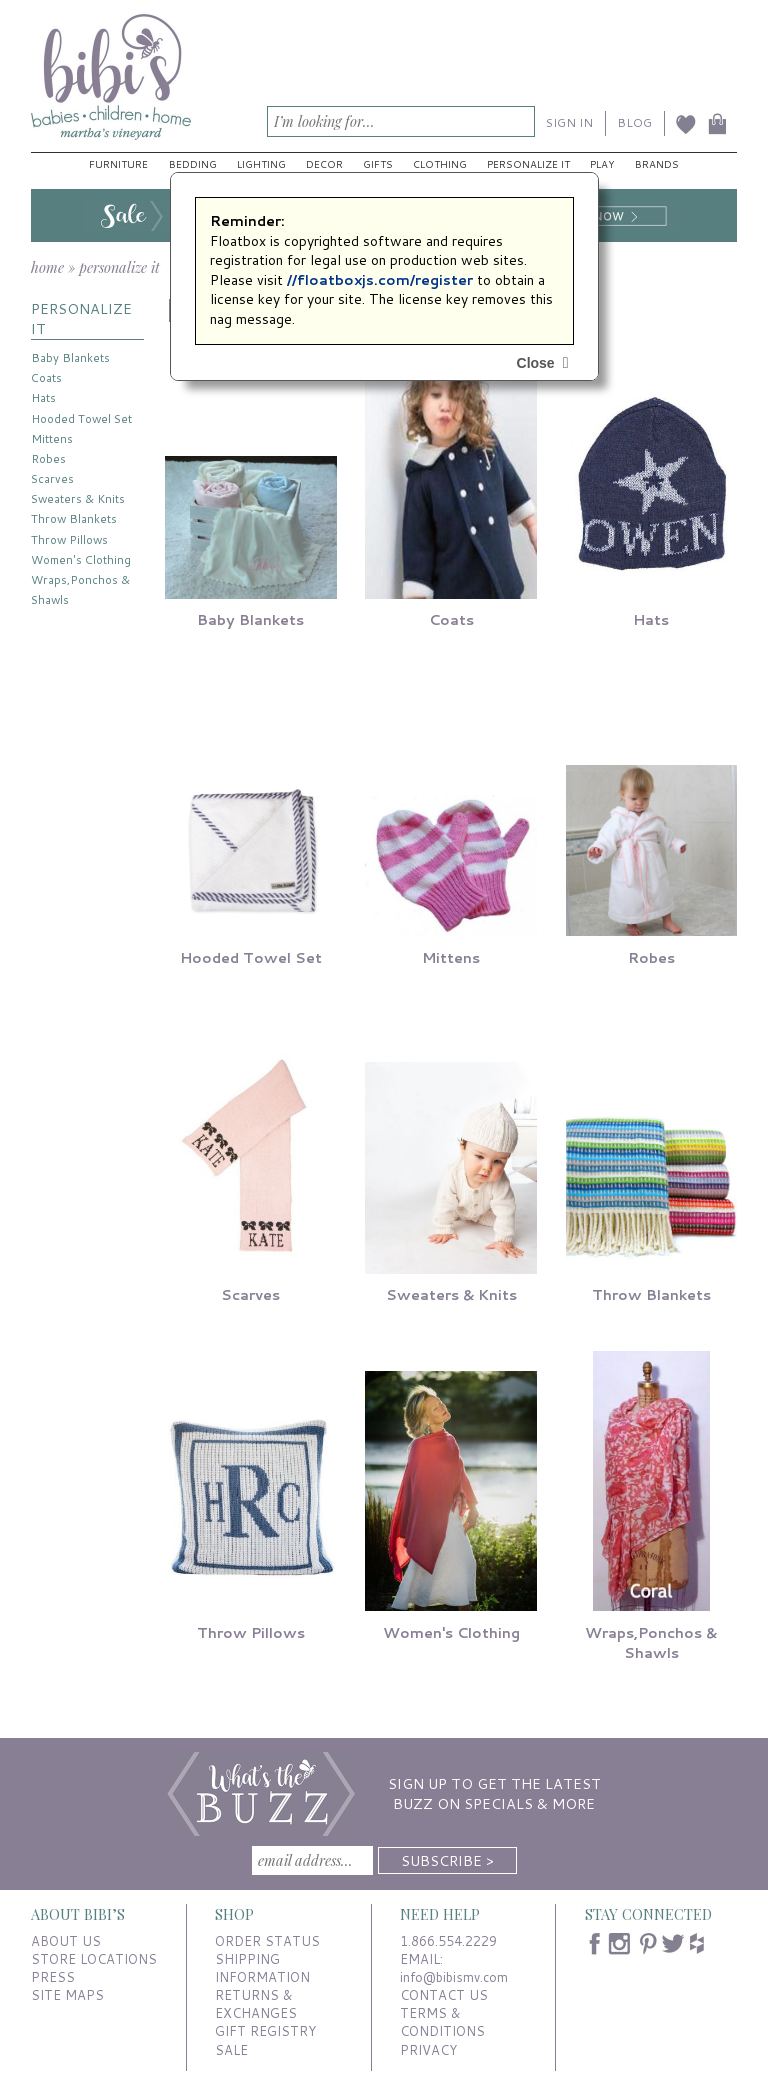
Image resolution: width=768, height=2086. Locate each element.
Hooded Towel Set (81, 418)
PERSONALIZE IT (81, 318)
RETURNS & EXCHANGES (256, 2004)
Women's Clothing (81, 559)
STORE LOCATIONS (94, 1959)
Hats (43, 397)
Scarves (52, 478)
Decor (324, 164)
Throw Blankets (74, 518)
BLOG (634, 122)
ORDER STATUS (267, 1941)
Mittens (52, 438)
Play (602, 164)
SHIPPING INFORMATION (262, 1968)
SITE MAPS (67, 1995)
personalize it (119, 267)
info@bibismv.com (454, 1977)
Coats (46, 377)
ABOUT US (66, 1941)
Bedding (193, 164)
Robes (48, 458)
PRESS (53, 1977)
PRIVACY (428, 2050)
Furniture (118, 164)
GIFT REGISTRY (265, 2031)
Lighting (261, 164)
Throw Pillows (69, 539)
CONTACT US (444, 1995)
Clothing (440, 164)
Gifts (378, 164)
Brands (657, 164)
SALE (231, 2050)
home (47, 267)
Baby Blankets (70, 357)
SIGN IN (569, 122)
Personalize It (528, 164)
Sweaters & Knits (78, 498)
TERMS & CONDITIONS (442, 2022)
